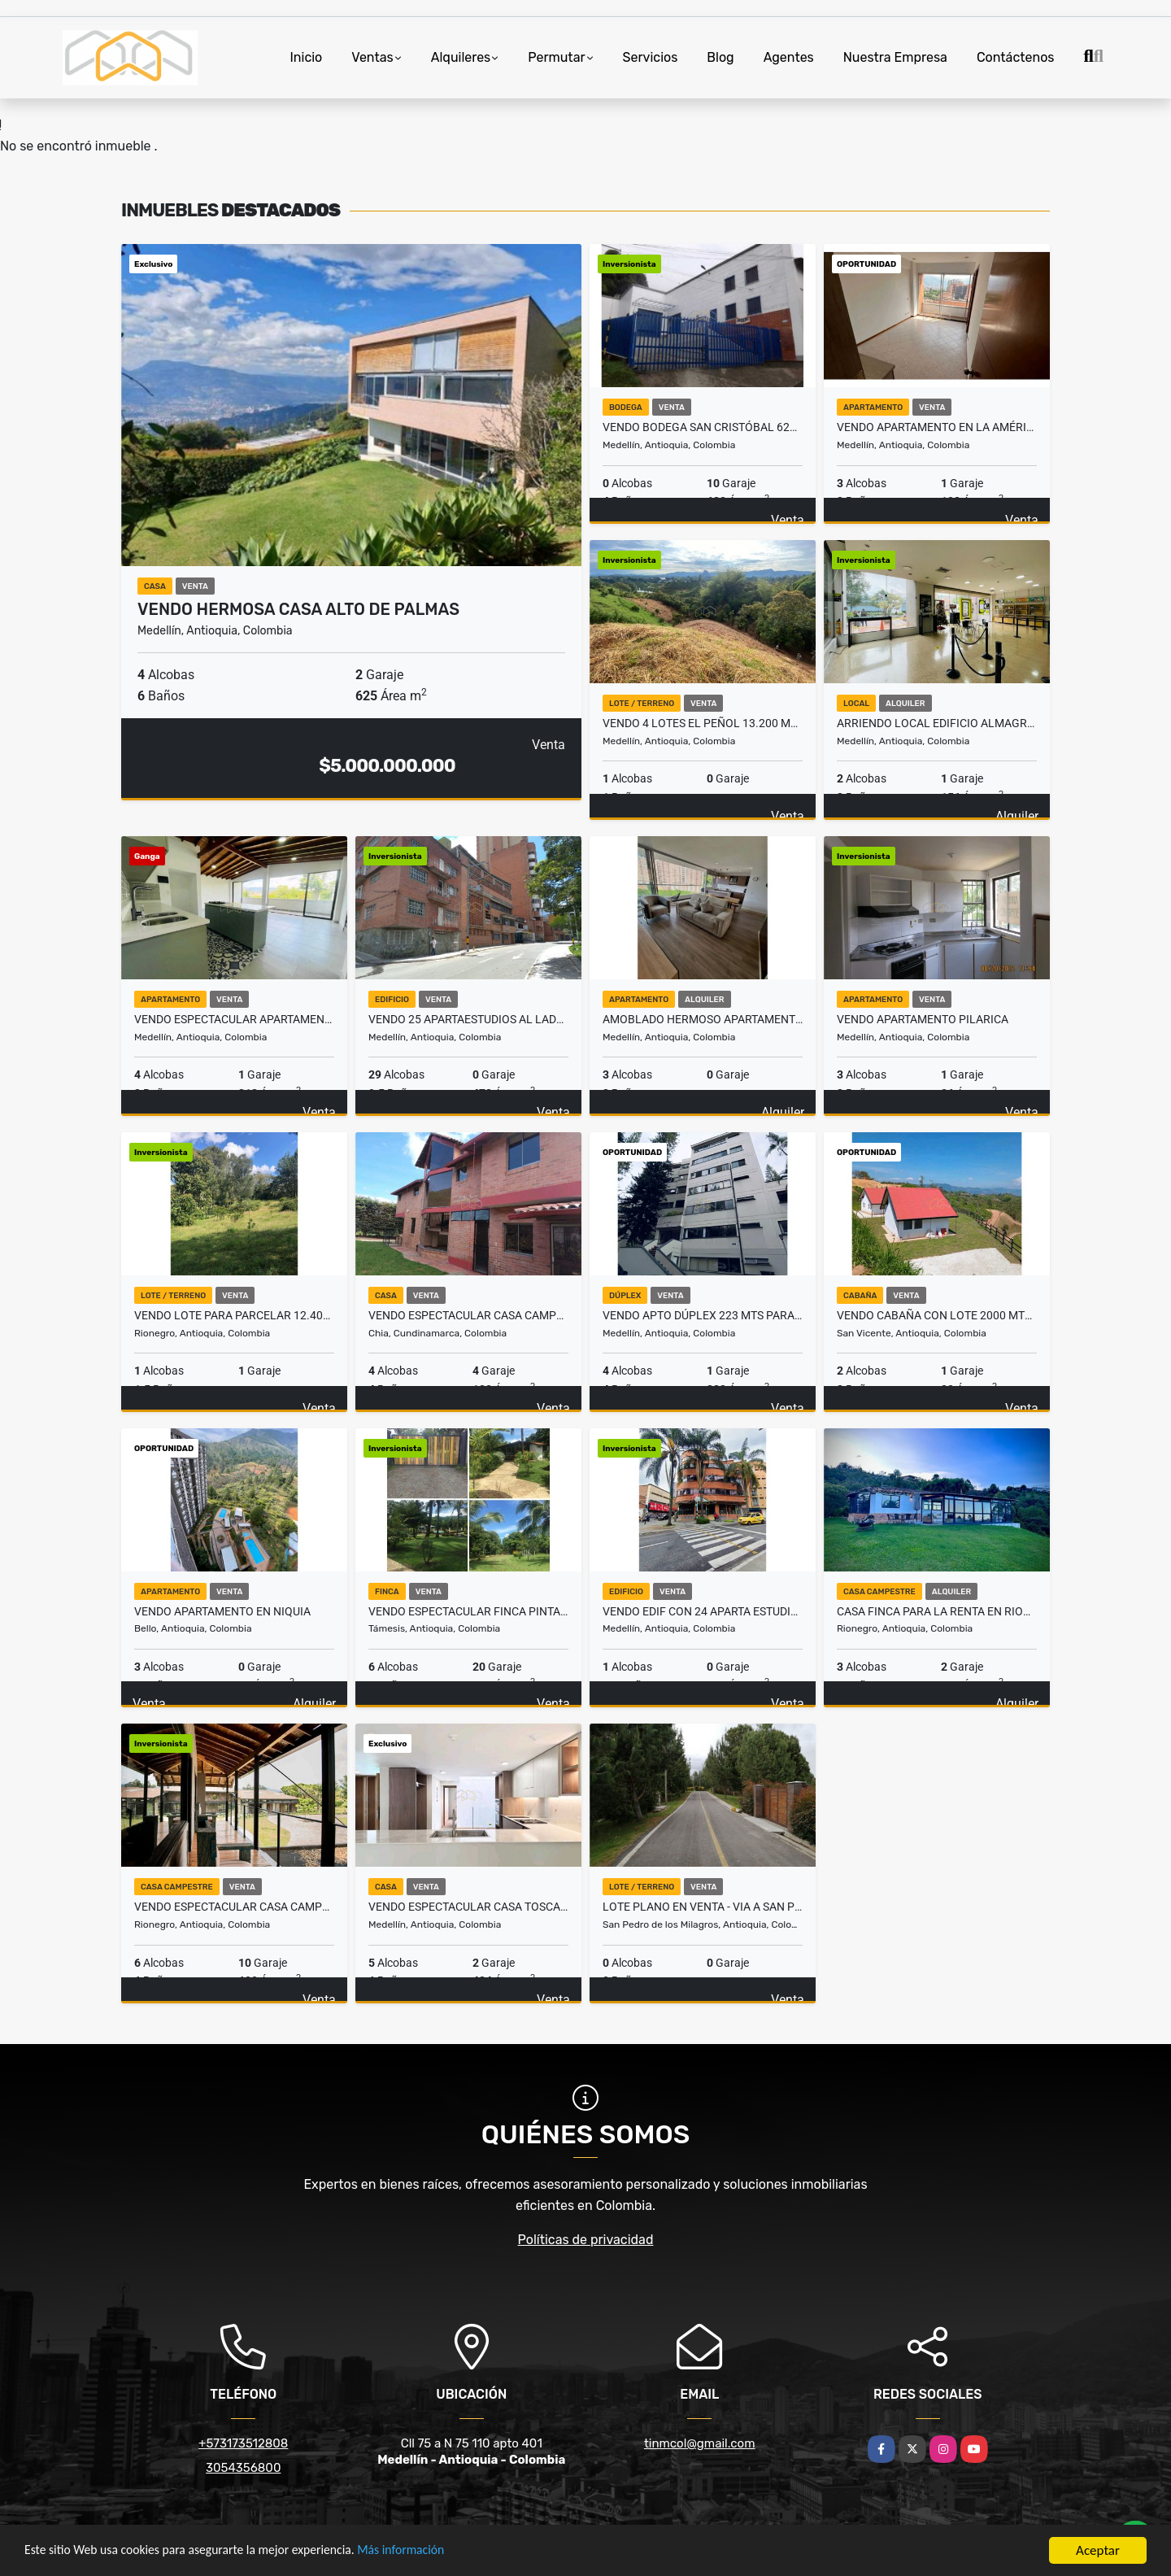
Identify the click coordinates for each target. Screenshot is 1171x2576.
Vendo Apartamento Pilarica (922, 1019)
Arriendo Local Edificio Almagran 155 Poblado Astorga (937, 723)
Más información (433, 2551)
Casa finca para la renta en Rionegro (937, 1611)
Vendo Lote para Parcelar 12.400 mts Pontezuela (234, 1315)
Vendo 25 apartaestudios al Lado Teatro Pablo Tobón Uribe (468, 1019)
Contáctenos (1016, 57)
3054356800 (243, 2467)
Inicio (305, 57)
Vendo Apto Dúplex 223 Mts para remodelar (703, 1315)
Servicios (650, 57)
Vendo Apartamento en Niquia (222, 1611)
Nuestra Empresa (895, 57)
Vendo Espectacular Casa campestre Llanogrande (234, 1906)
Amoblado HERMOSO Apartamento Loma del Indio (703, 1019)
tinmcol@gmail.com (699, 2443)
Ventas (372, 57)
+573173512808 (243, 2443)
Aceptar (1098, 2550)
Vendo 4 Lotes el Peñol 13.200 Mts (703, 723)
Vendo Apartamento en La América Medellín (937, 427)
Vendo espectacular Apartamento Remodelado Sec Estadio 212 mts (234, 1019)
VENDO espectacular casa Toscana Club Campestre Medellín (468, 1906)
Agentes (789, 57)
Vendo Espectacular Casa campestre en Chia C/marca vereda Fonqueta (468, 1315)
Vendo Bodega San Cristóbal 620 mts (703, 427)
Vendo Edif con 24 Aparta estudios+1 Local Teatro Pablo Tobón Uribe (703, 1611)
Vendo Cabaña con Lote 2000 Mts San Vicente (937, 1315)
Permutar (556, 57)
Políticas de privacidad (586, 2239)
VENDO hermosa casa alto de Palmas (298, 609)
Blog (720, 57)
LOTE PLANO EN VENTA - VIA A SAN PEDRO (703, 1906)
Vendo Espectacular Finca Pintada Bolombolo (468, 1611)
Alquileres (461, 57)
